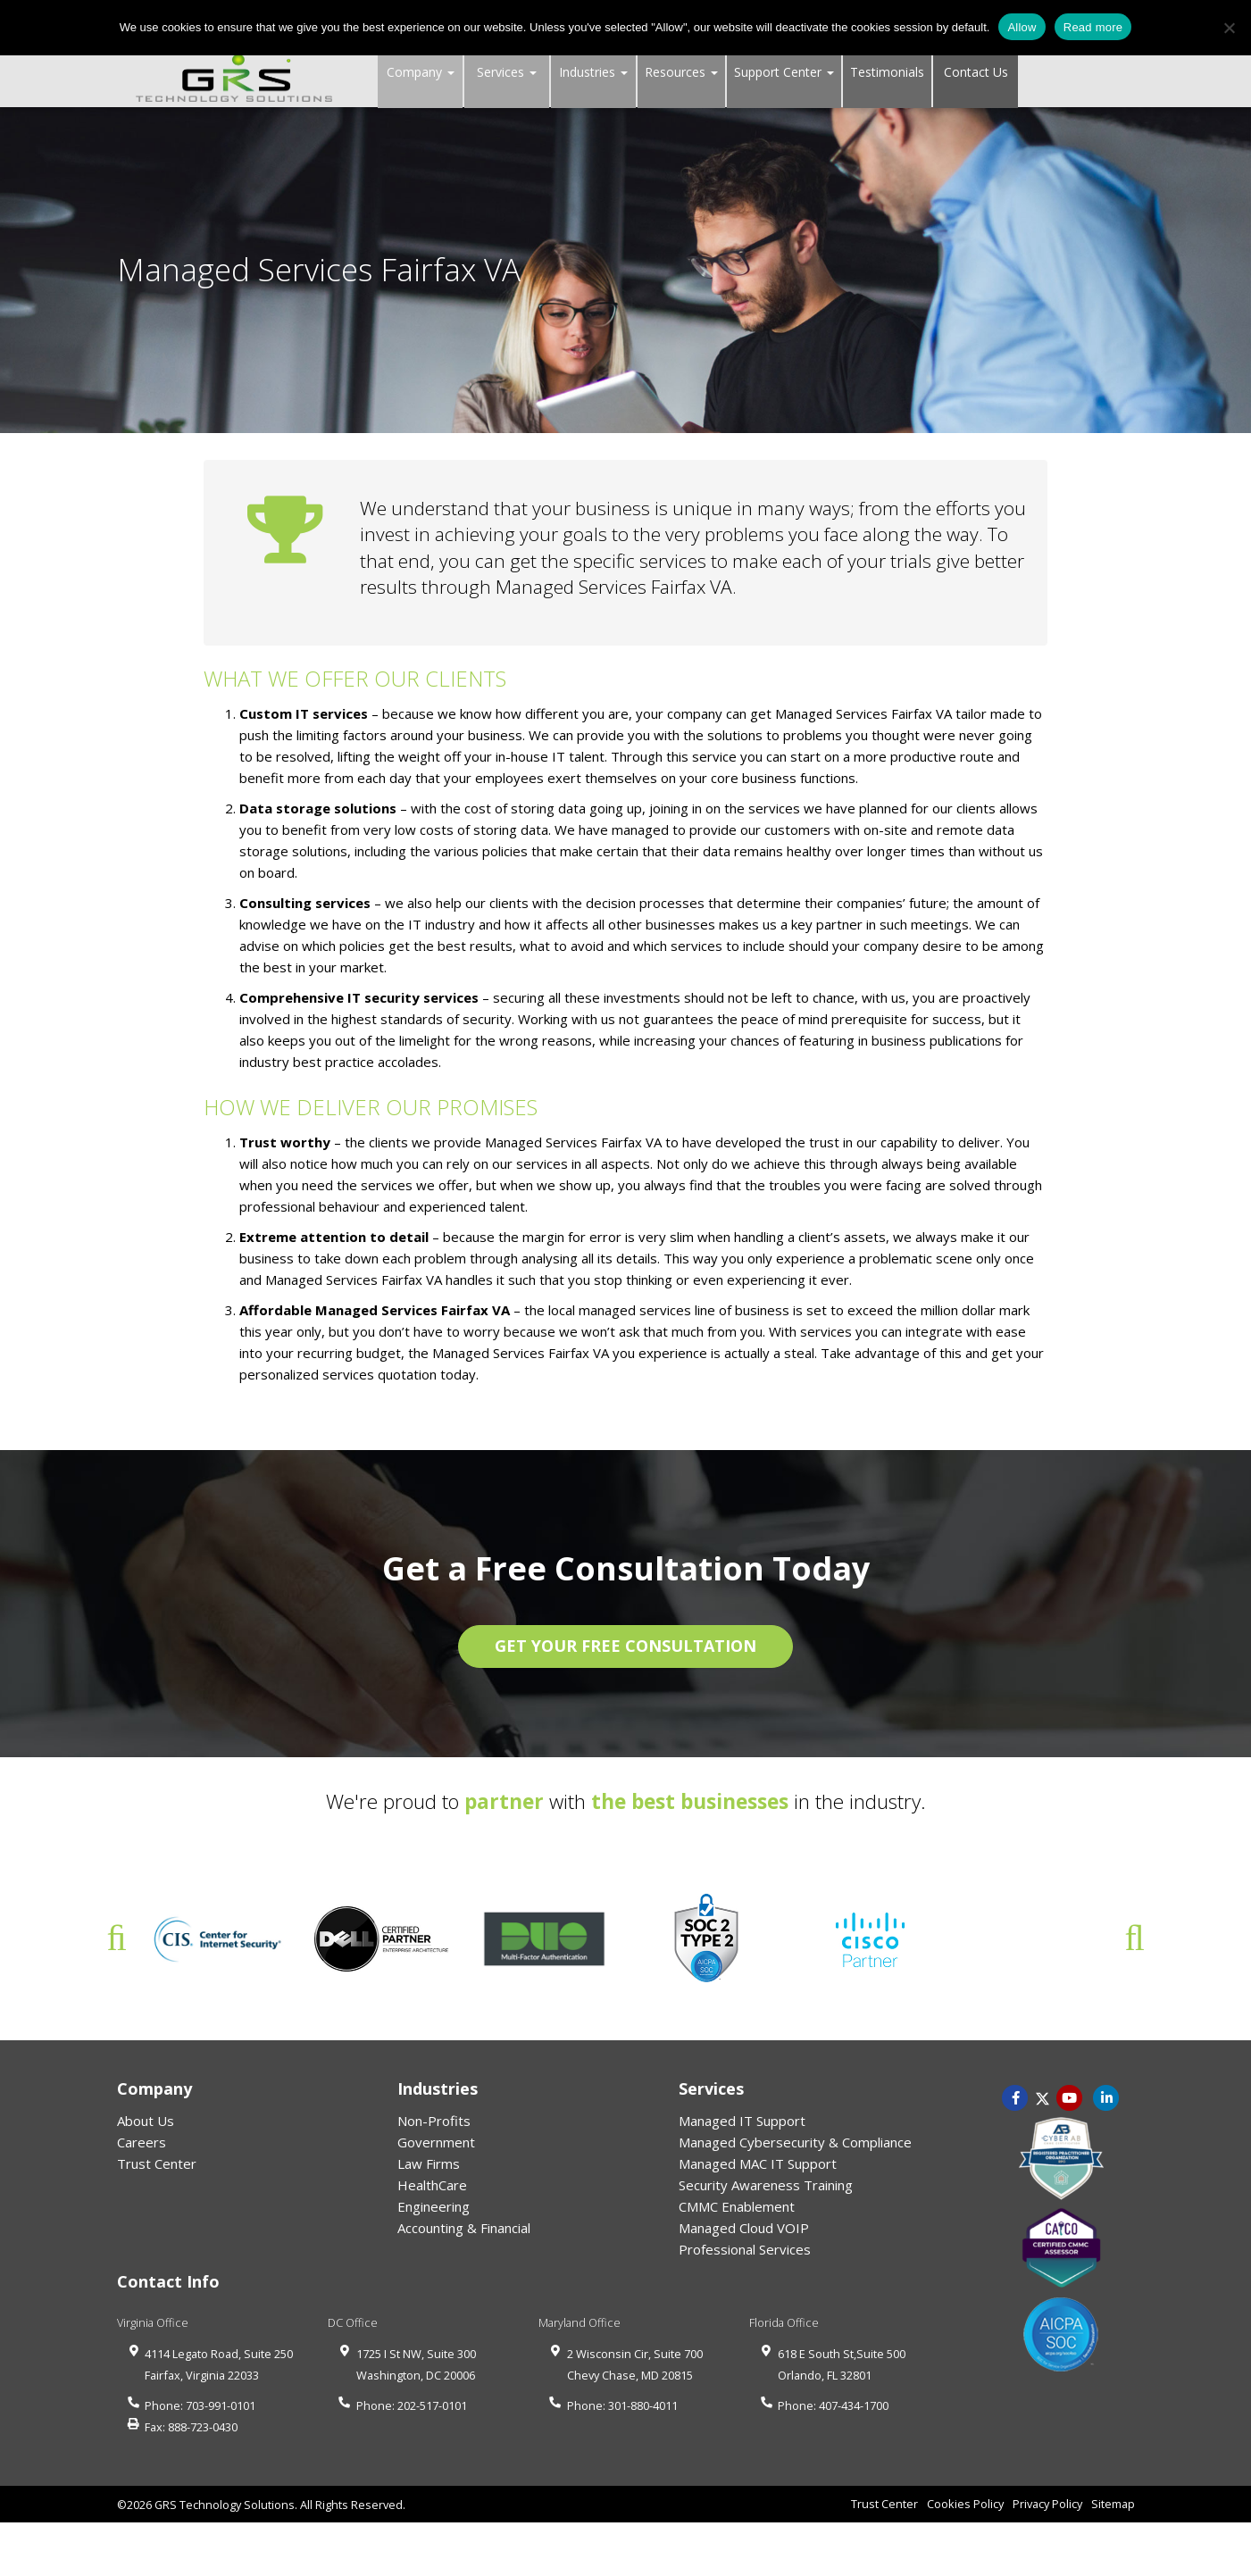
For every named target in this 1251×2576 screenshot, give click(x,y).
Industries (593, 71)
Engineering (433, 2206)
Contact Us (976, 71)
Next (1135, 1938)
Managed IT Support (742, 2121)
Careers (141, 2142)
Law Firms (428, 2163)
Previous (117, 1938)
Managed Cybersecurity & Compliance (795, 2142)
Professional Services (745, 2249)
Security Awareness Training (766, 2185)
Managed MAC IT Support (758, 2163)
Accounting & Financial (463, 2228)
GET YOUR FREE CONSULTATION (625, 1645)
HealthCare (432, 2185)
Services (507, 71)
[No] (1229, 28)
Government (436, 2142)
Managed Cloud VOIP (744, 2228)
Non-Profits (434, 2121)
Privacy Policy (1047, 2504)
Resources (681, 71)
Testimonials (887, 71)
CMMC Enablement (737, 2206)
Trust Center (156, 2163)
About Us (145, 2121)
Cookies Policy (965, 2504)
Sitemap (1113, 2504)
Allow (1021, 27)
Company (421, 71)
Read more (1093, 27)
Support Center (784, 71)
